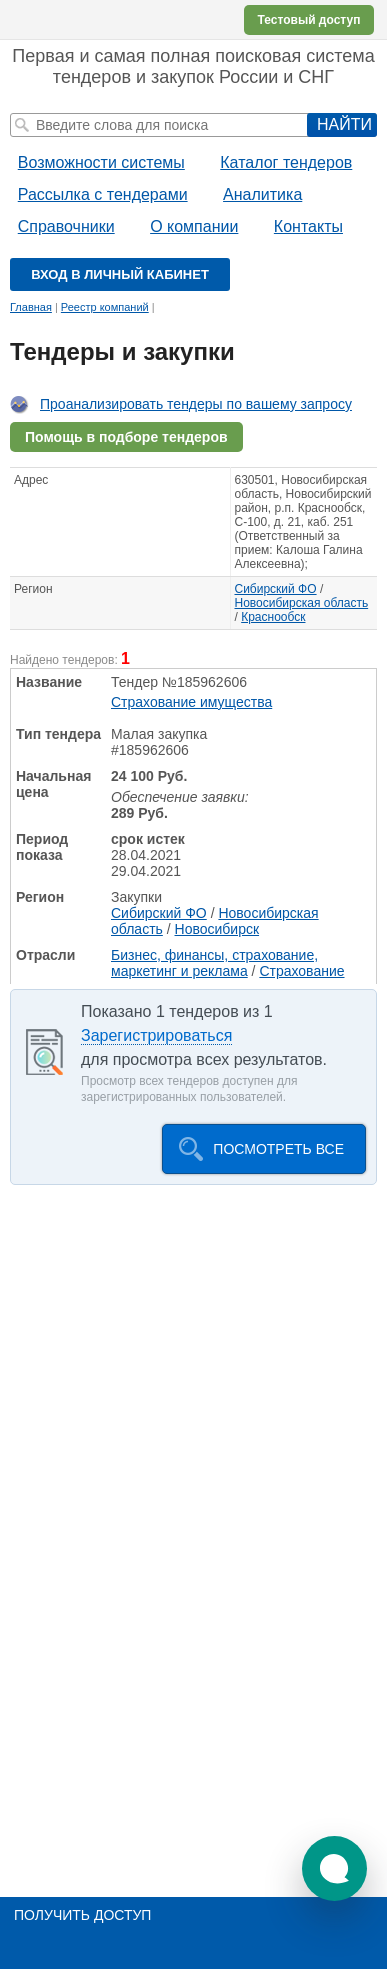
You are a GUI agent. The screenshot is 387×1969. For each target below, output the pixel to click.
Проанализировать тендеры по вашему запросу (196, 404)
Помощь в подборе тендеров (126, 437)
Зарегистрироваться (156, 1035)
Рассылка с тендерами (103, 194)
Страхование (301, 971)
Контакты (308, 226)
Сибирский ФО (276, 589)
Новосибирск (217, 929)
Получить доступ (82, 1915)
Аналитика (262, 194)
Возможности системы (101, 162)
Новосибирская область (302, 603)
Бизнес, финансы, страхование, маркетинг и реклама (214, 963)
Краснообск (273, 617)
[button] (334, 1868)
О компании (194, 226)
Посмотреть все (278, 1149)
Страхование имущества (191, 702)
